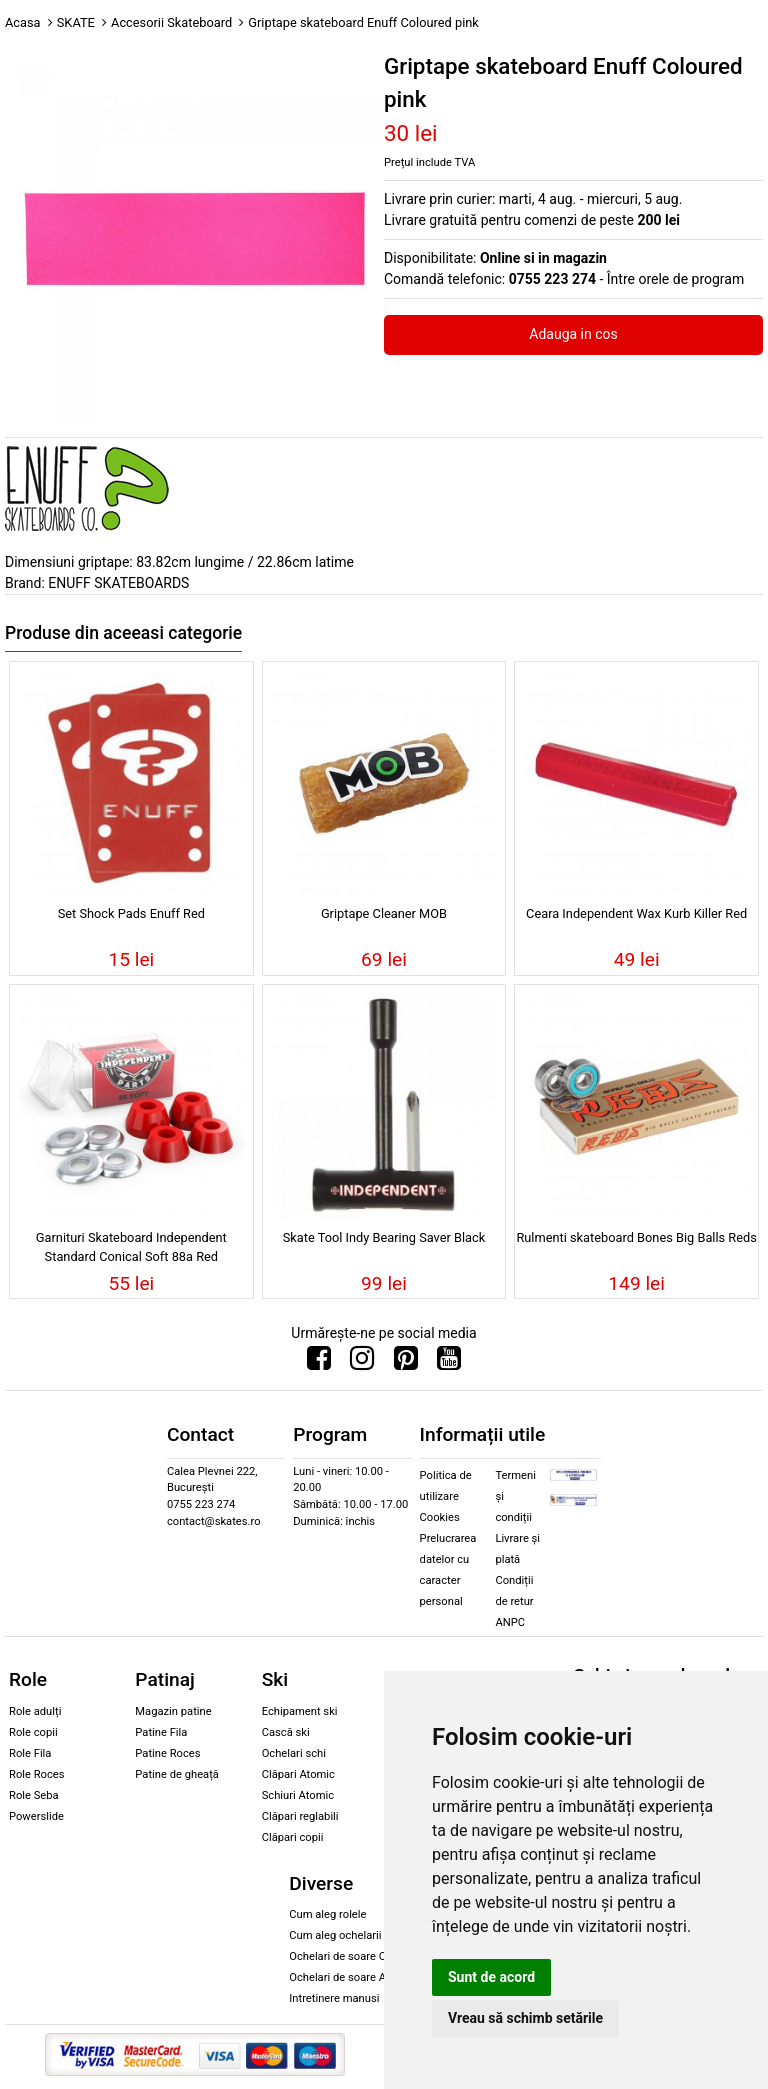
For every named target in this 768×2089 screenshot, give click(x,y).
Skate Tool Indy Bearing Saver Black (384, 1237)
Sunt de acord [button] (491, 1977)
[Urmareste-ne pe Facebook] (319, 1363)
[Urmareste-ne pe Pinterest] (406, 1363)
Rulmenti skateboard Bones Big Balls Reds (636, 1237)
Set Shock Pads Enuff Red (131, 913)
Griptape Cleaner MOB (384, 913)
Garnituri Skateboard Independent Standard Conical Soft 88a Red (131, 1247)
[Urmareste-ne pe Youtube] (449, 1363)
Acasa (23, 22)
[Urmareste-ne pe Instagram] (362, 1363)
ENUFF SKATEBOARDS (118, 583)
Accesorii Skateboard (171, 22)
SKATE (76, 22)
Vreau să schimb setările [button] (525, 2018)
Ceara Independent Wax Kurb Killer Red (636, 913)
